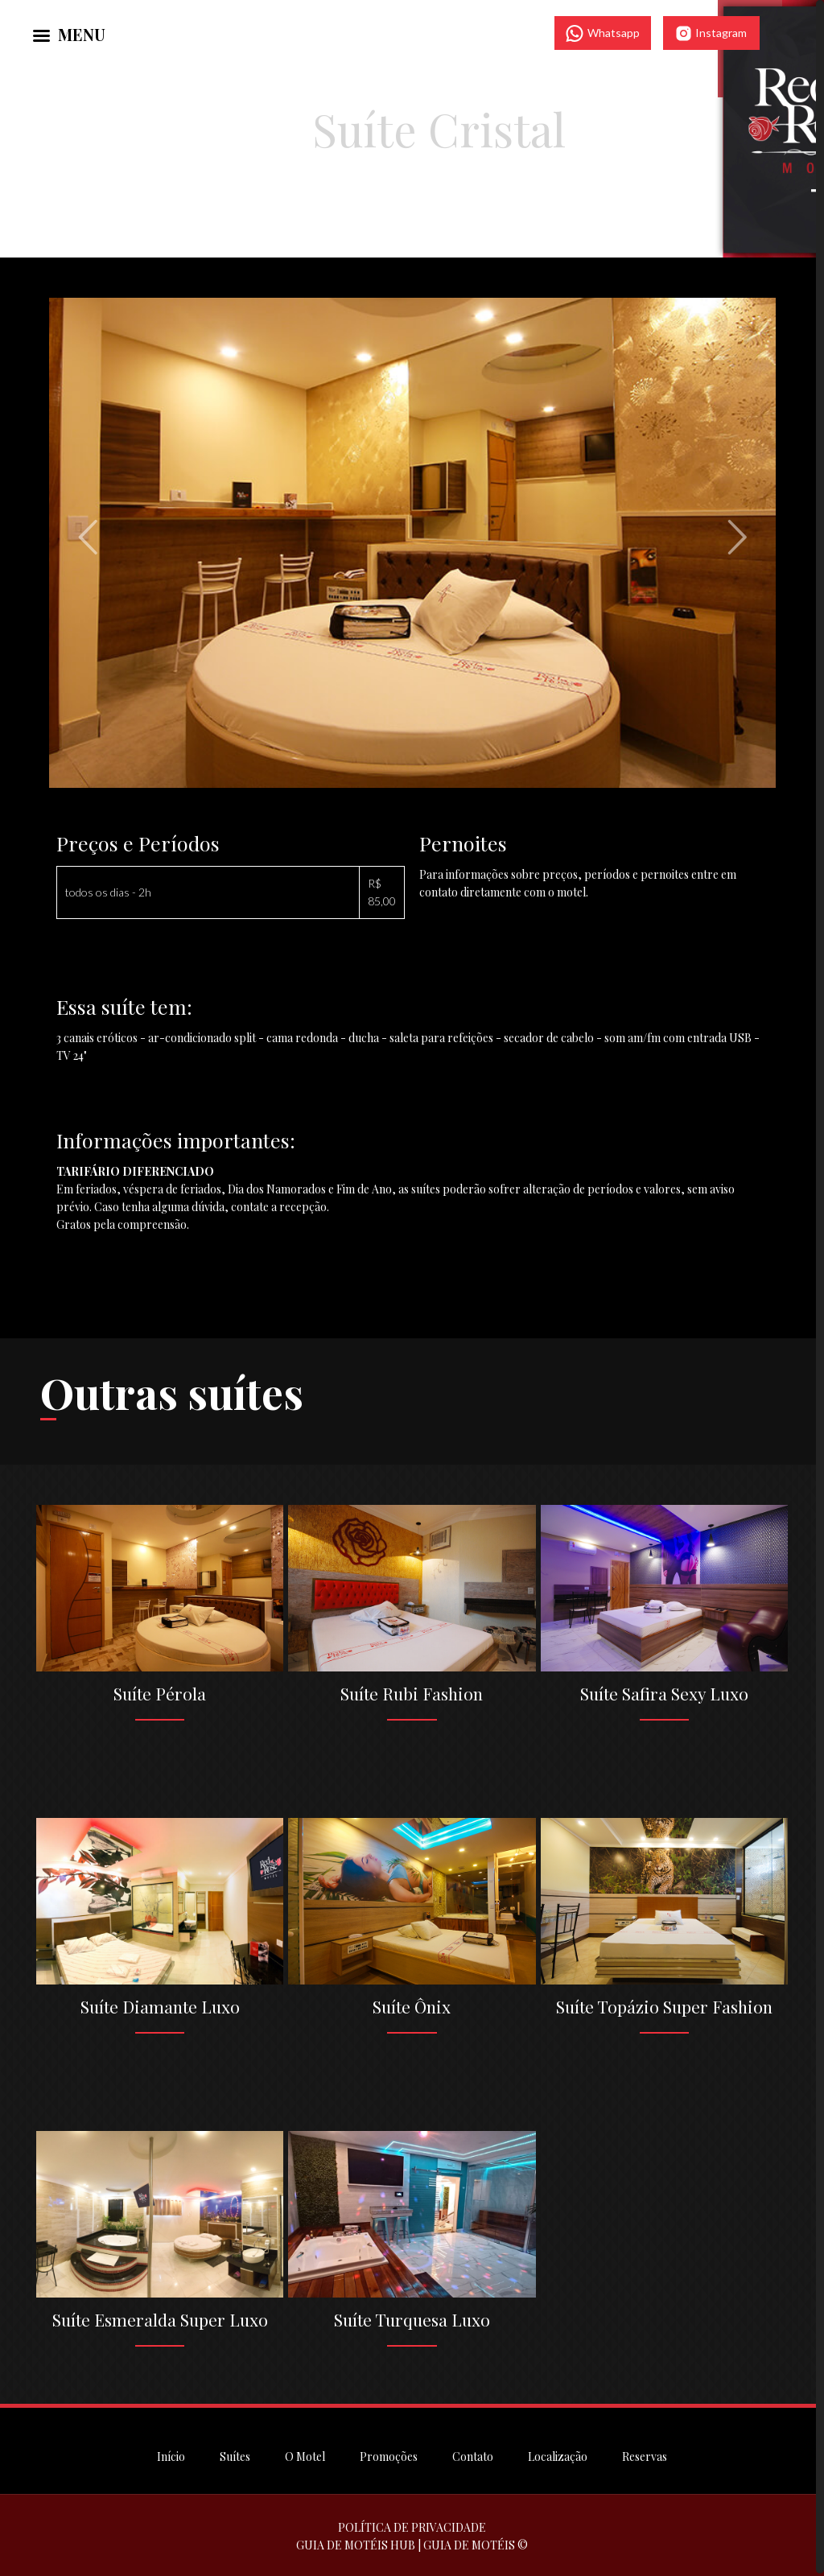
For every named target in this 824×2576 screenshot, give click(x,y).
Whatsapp (603, 33)
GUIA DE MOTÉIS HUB (355, 2542)
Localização (557, 2454)
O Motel (305, 2454)
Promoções (389, 2454)
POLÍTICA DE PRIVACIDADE (412, 2525)
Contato (472, 2454)
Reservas (644, 2454)
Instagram (711, 33)
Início (171, 2454)
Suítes (235, 2454)
